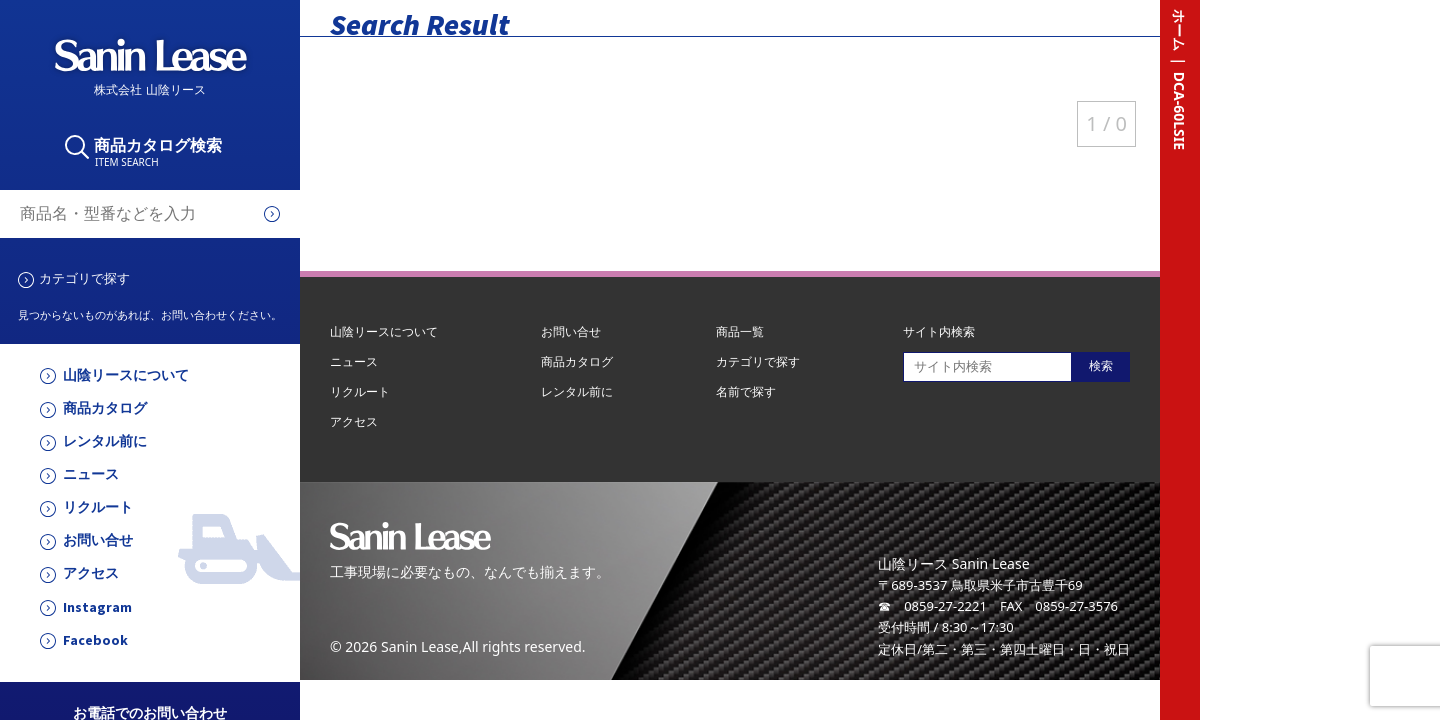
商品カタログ (105, 408)
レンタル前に (105, 441)
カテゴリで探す (84, 278)
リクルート (98, 507)
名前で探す (746, 391)
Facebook (95, 640)
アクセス (91, 573)
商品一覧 (740, 331)
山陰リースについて (126, 375)
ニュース (91, 474)
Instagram (97, 607)
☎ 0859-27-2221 (932, 606)
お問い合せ (98, 540)
